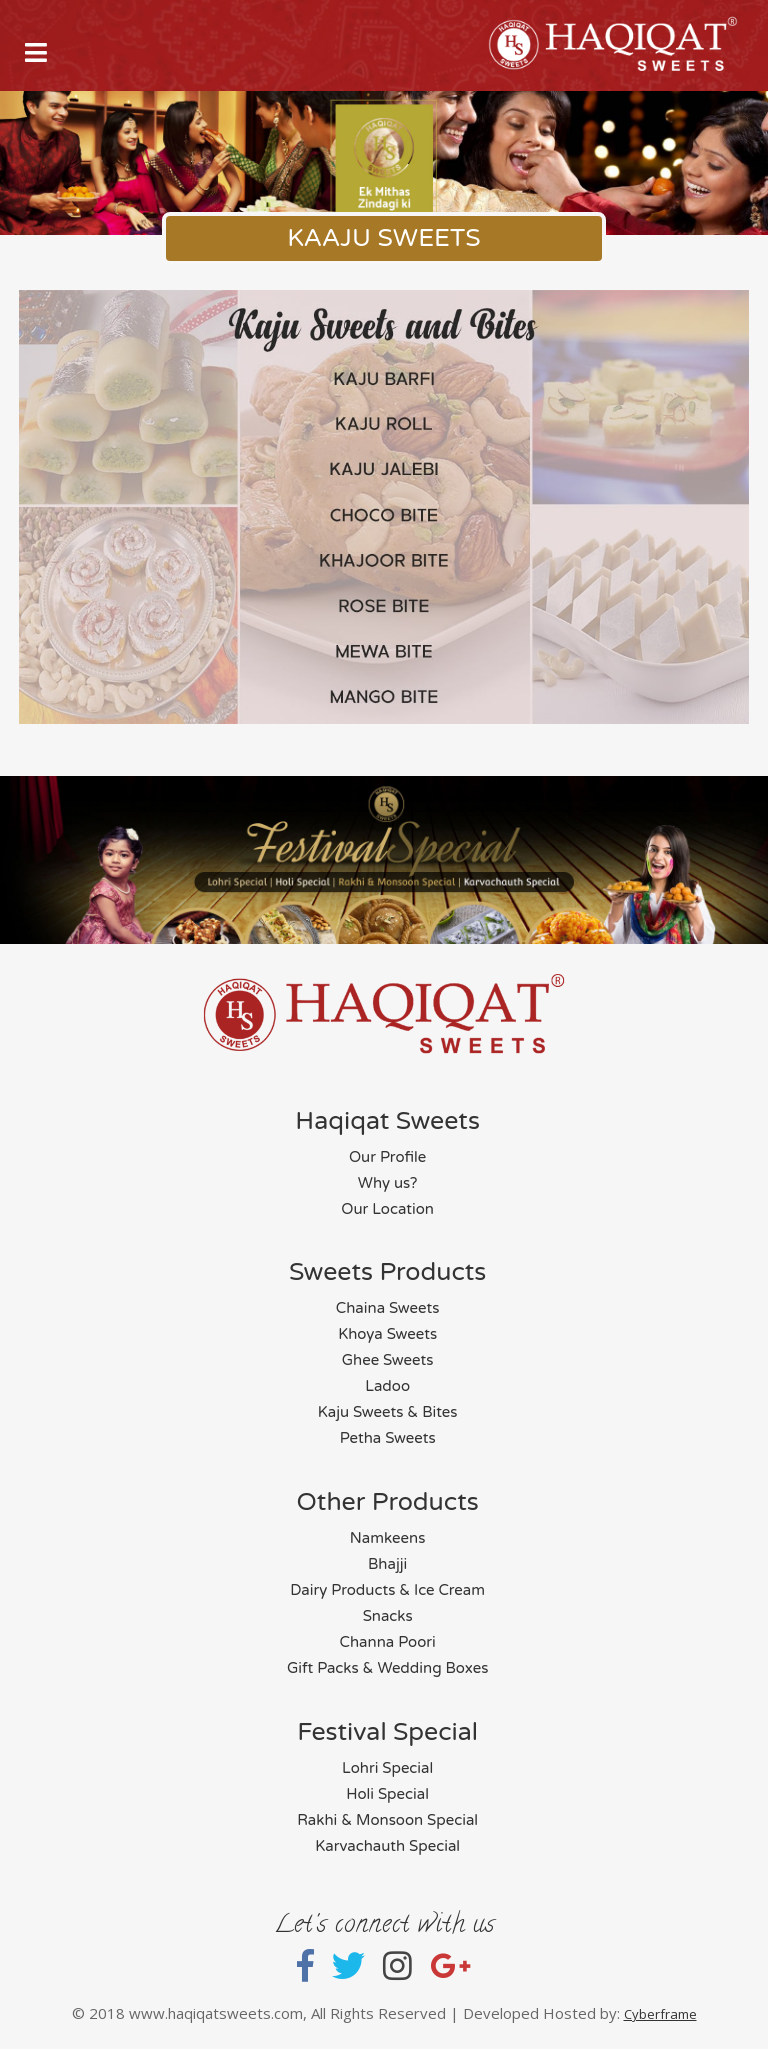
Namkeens (388, 1538)
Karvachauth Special (387, 1846)
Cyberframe (660, 2014)
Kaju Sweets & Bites (388, 1412)
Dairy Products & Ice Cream (387, 1590)
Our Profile (387, 1157)
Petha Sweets (388, 1438)
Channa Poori (388, 1642)
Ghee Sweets (388, 1360)
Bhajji (387, 1564)
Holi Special (387, 1794)
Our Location (387, 1209)
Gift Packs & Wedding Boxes (388, 1668)
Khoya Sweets (387, 1334)
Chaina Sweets (388, 1308)
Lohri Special (387, 1768)
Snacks (388, 1616)
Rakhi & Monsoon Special (387, 1820)
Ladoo (387, 1386)
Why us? (388, 1183)
